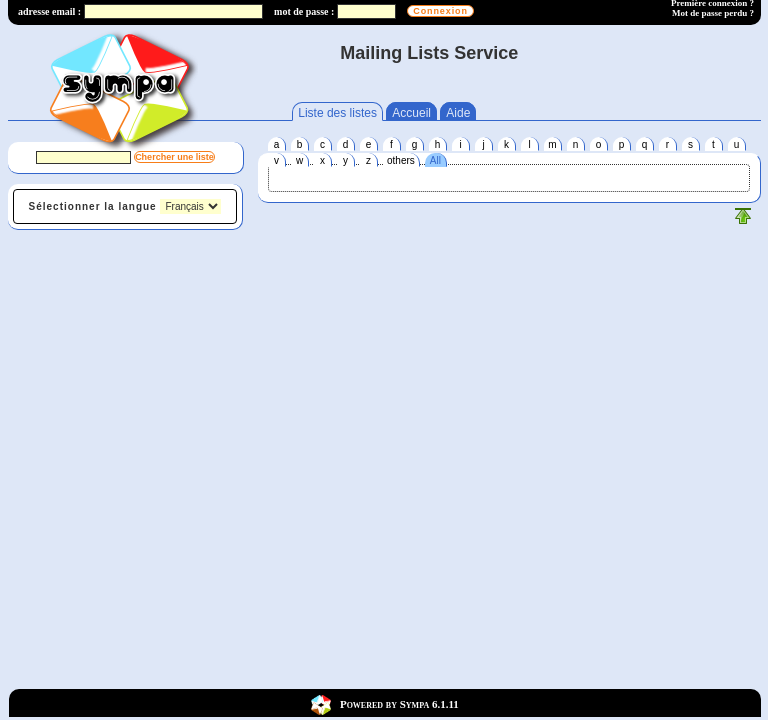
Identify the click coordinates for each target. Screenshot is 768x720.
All (435, 160)
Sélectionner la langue (93, 206)
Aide (458, 113)
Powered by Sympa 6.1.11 (399, 703)
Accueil (411, 113)
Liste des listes (337, 113)
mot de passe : (304, 11)
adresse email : (49, 11)
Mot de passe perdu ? (713, 13)
